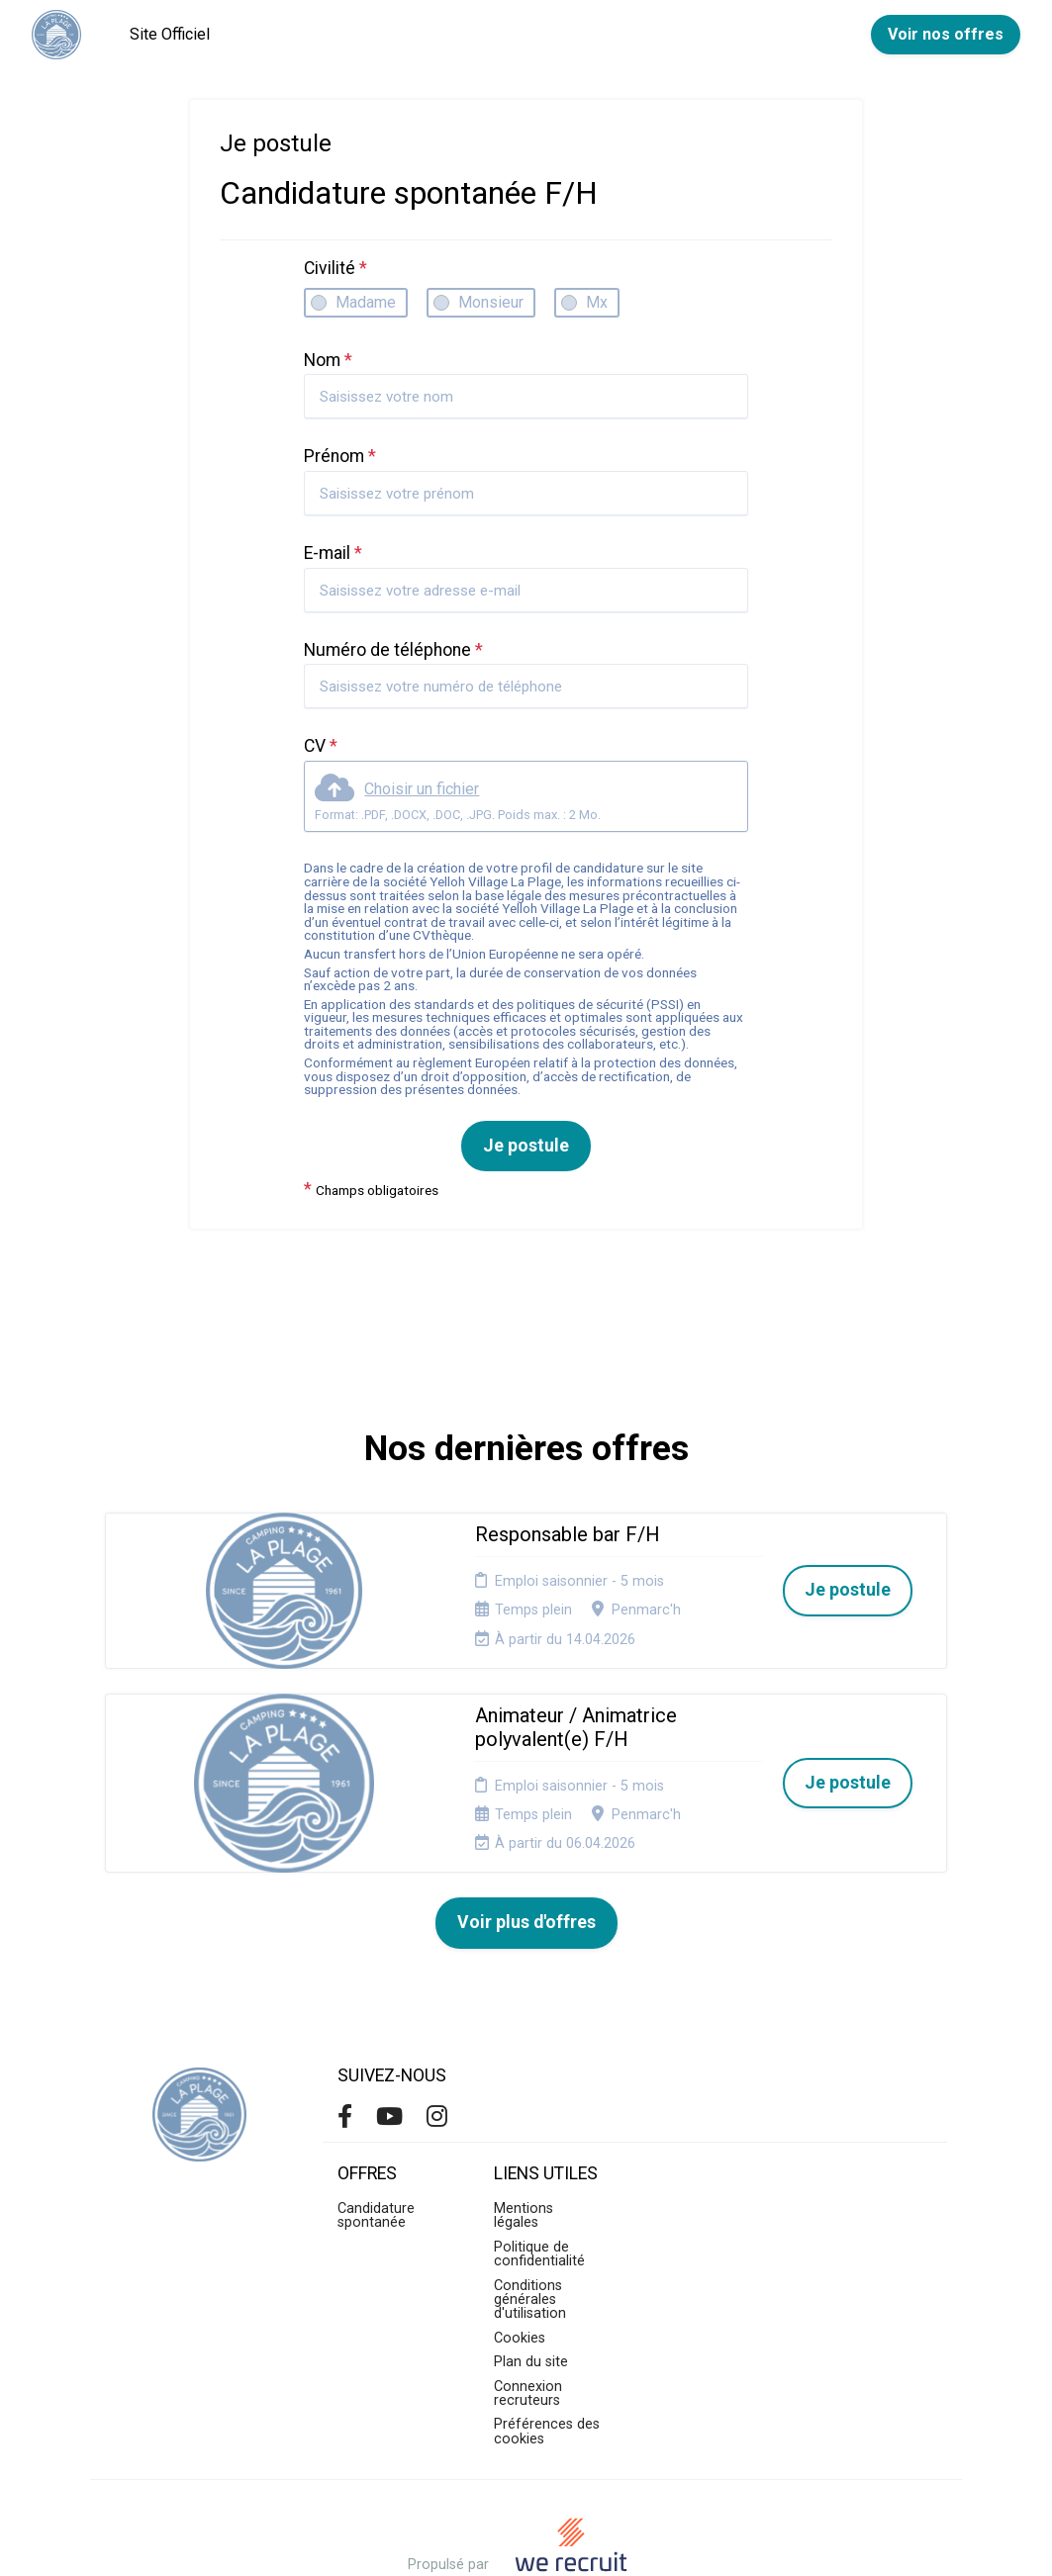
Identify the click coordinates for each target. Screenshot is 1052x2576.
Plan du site (531, 2280)
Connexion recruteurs (528, 2311)
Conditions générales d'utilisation (530, 2218)
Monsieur (491, 302)
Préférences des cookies (547, 2350)
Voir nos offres (946, 34)
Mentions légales (523, 2134)
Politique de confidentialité (539, 2172)
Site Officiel (170, 34)
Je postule (526, 1145)
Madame (365, 302)
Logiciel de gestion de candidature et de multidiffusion (526, 2539)
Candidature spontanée (376, 2134)
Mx (597, 302)
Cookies (519, 2256)
